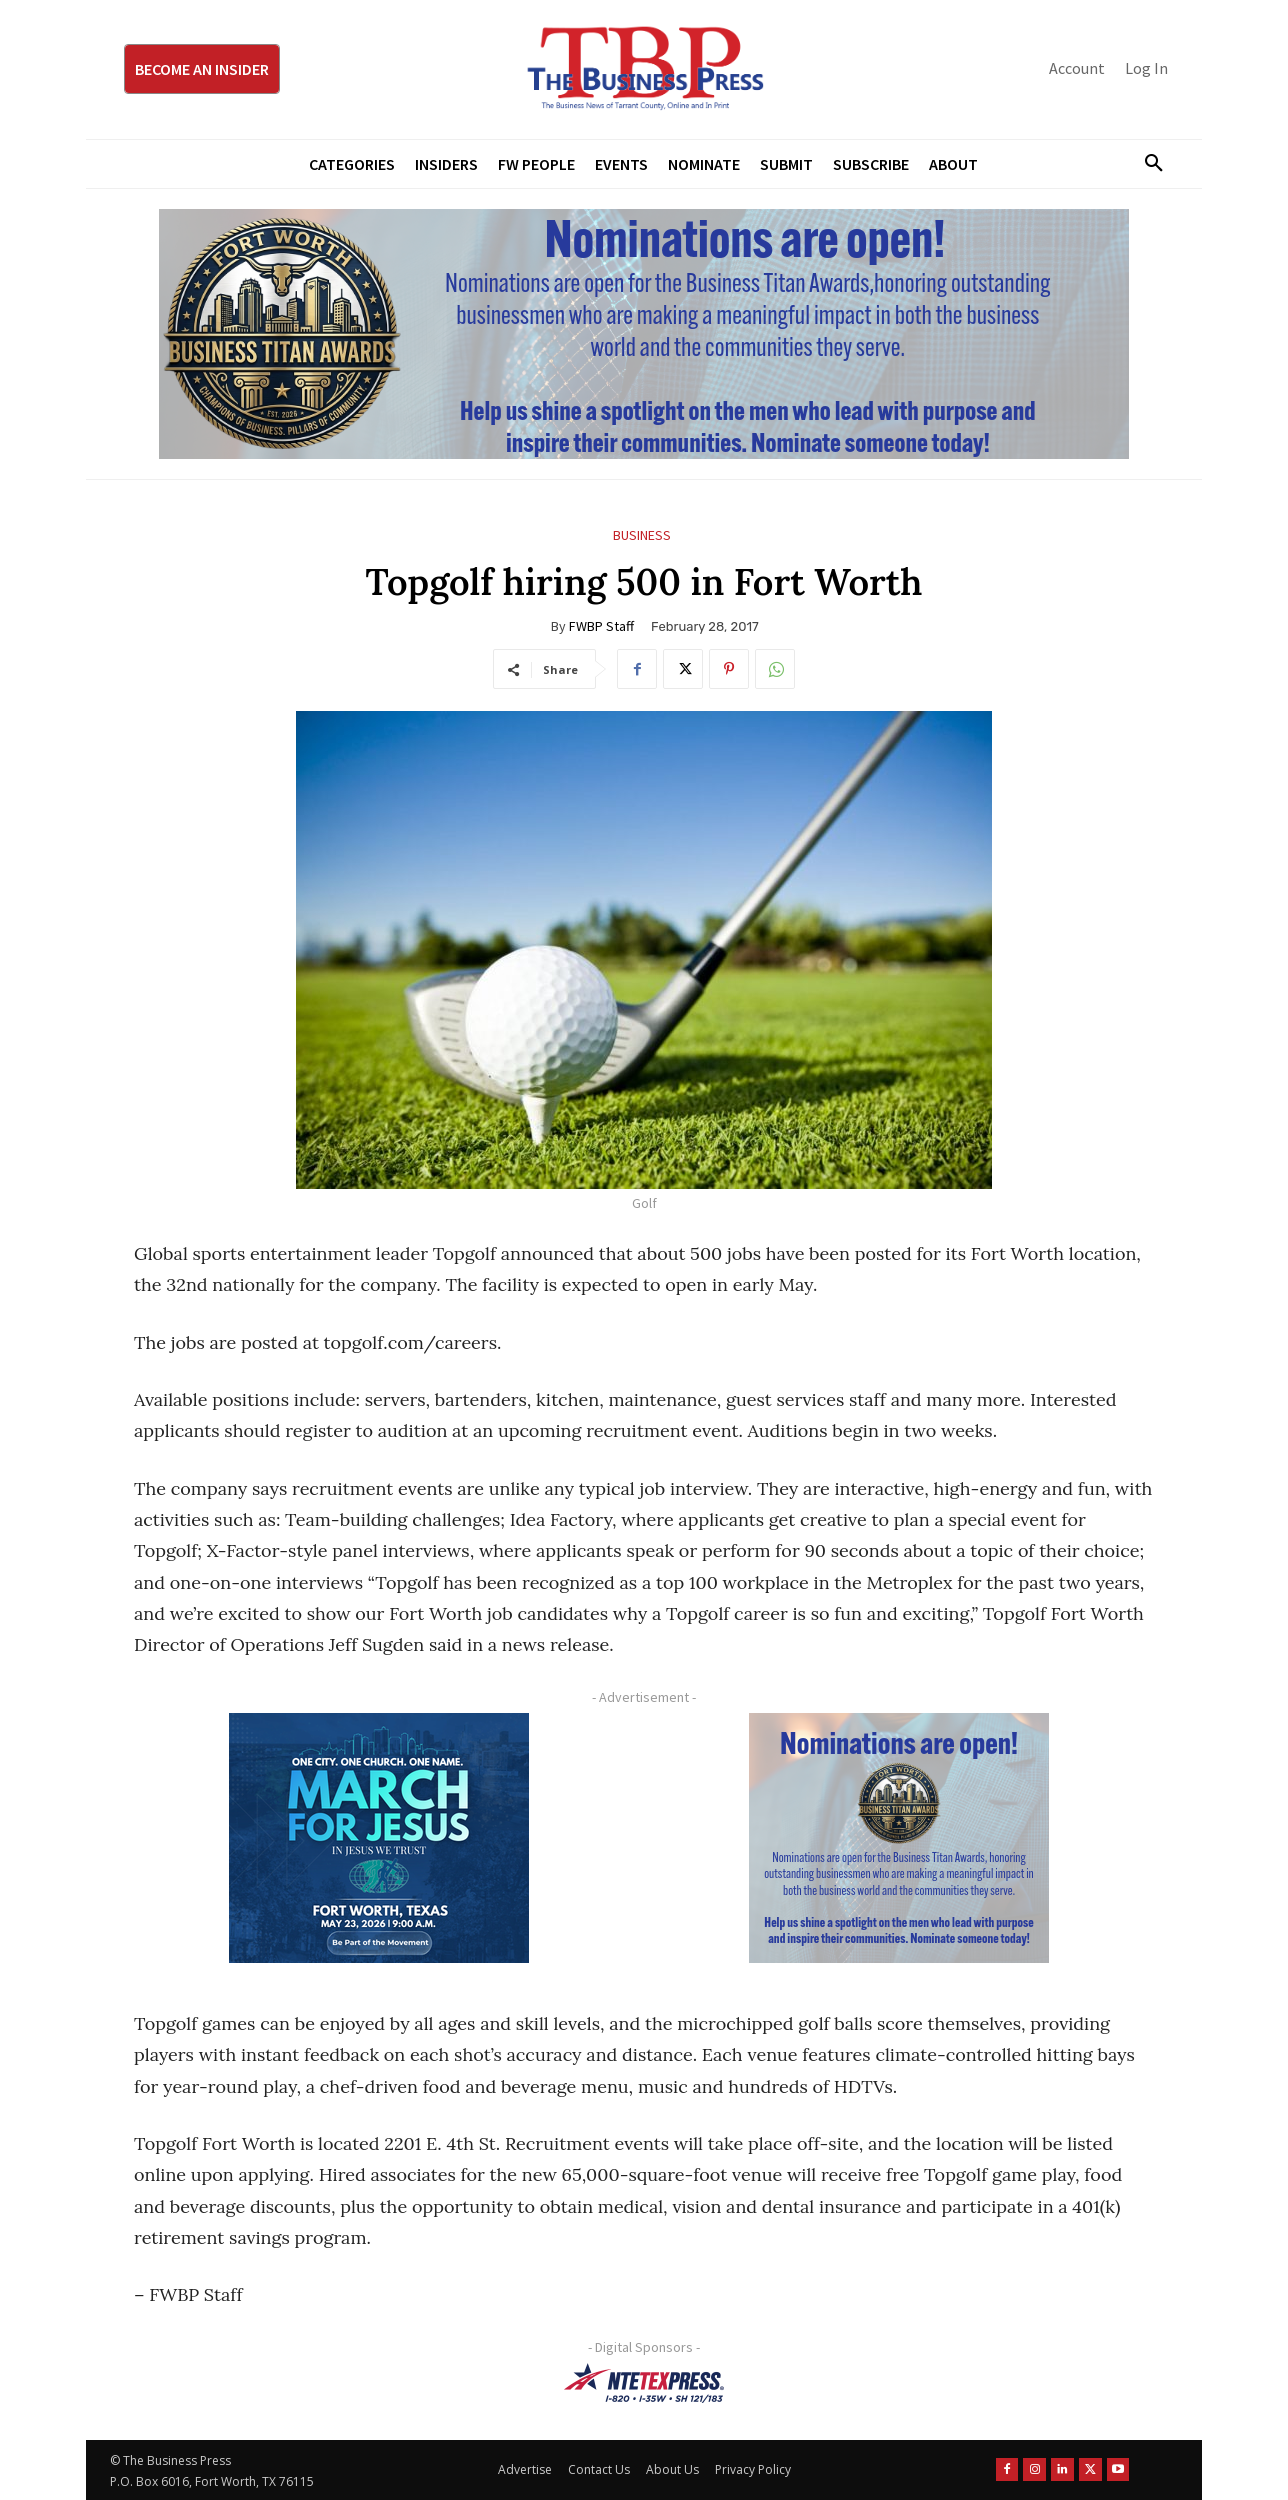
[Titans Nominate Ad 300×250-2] (899, 1838)
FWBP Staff (601, 626)
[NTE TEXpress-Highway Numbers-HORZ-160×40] (644, 2383)
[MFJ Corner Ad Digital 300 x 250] (379, 1838)
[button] (1146, 164)
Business (642, 535)
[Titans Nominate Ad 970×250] (644, 334)
